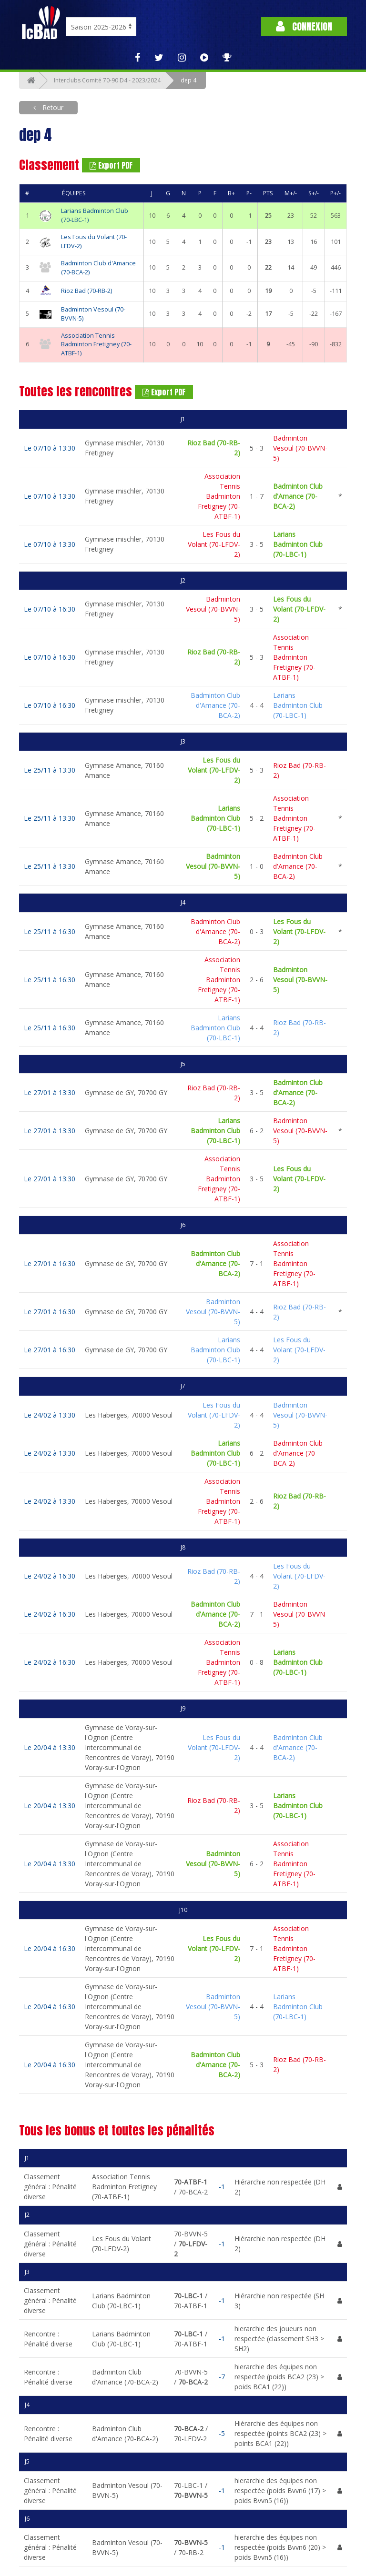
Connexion (304, 26)
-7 (222, 2376)
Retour (52, 107)
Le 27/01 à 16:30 (49, 1263)
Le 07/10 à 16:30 (49, 609)
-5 (222, 2433)
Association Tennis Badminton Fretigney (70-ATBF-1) (96, 345)
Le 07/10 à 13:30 (49, 448)
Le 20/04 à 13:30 (49, 1747)
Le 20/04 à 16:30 (49, 1948)
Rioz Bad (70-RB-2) (86, 291)
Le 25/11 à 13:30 (49, 770)
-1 (222, 2186)
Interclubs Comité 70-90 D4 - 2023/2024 (107, 80)
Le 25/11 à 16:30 (49, 931)
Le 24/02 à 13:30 (49, 1414)
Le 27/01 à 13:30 (49, 1092)
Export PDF (111, 165)
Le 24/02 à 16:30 (49, 1575)
